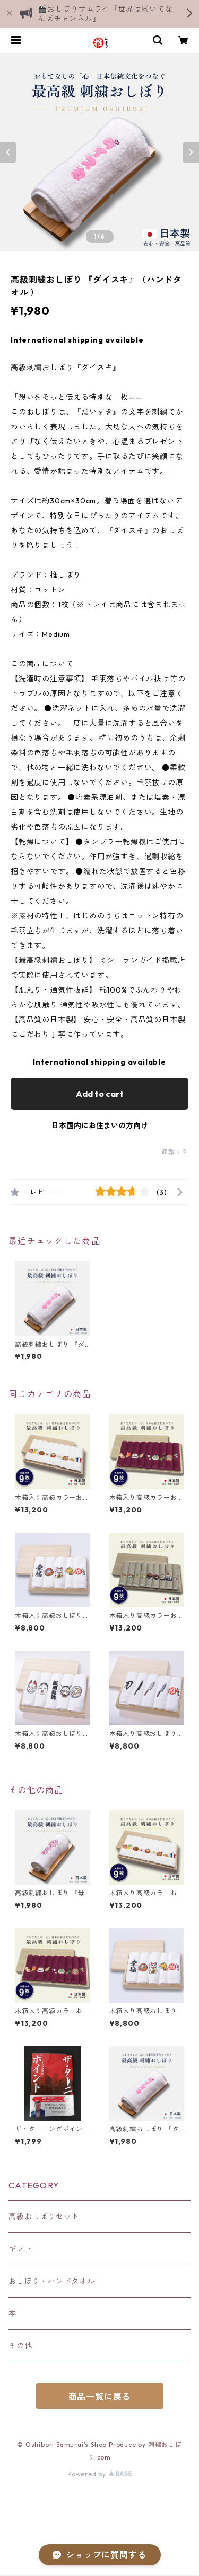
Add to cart (100, 1093)
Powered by (99, 2474)
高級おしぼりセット (43, 2216)
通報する (174, 1152)
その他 (20, 2345)
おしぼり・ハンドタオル (51, 2281)
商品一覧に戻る (99, 2396)
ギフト (20, 2249)
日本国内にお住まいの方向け (99, 1125)
